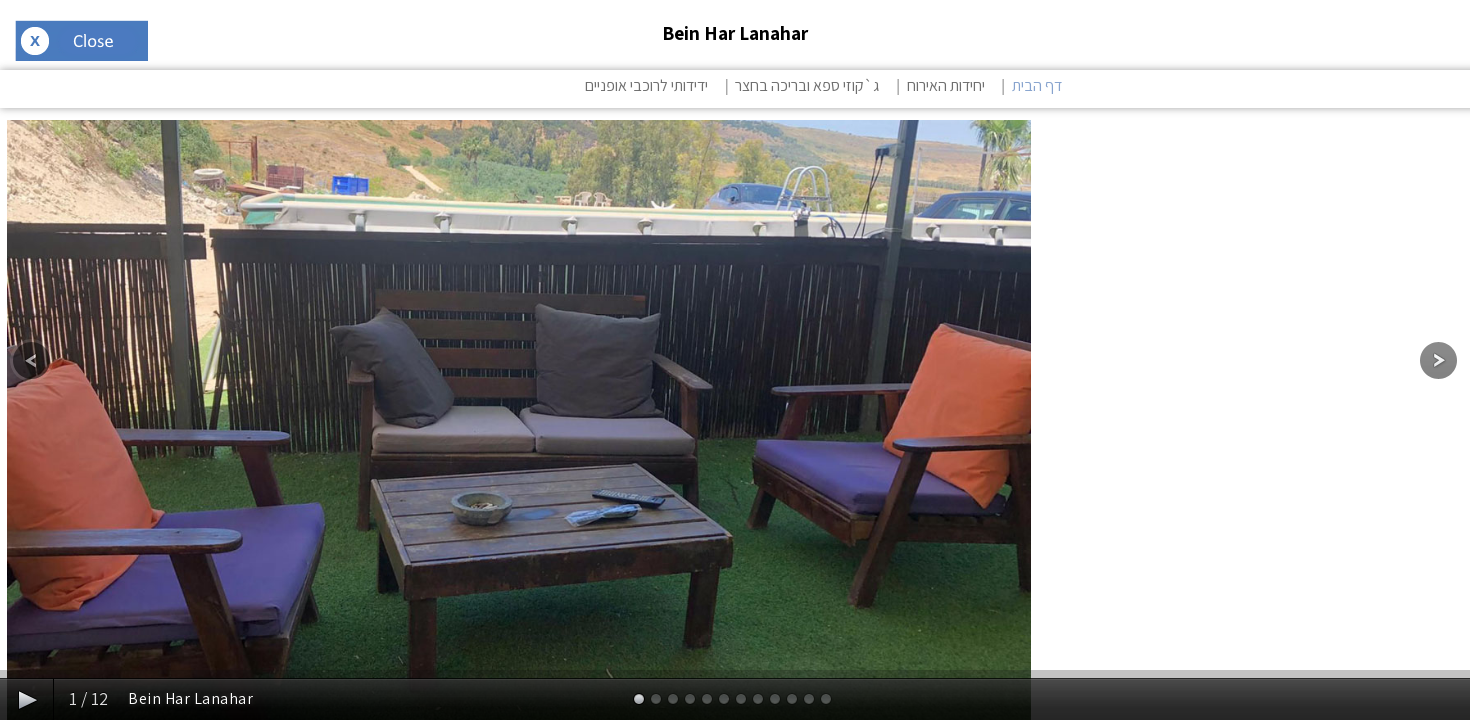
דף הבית (1037, 85)
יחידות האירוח (946, 85)
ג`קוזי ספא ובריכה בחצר (807, 85)
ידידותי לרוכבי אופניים (646, 85)
